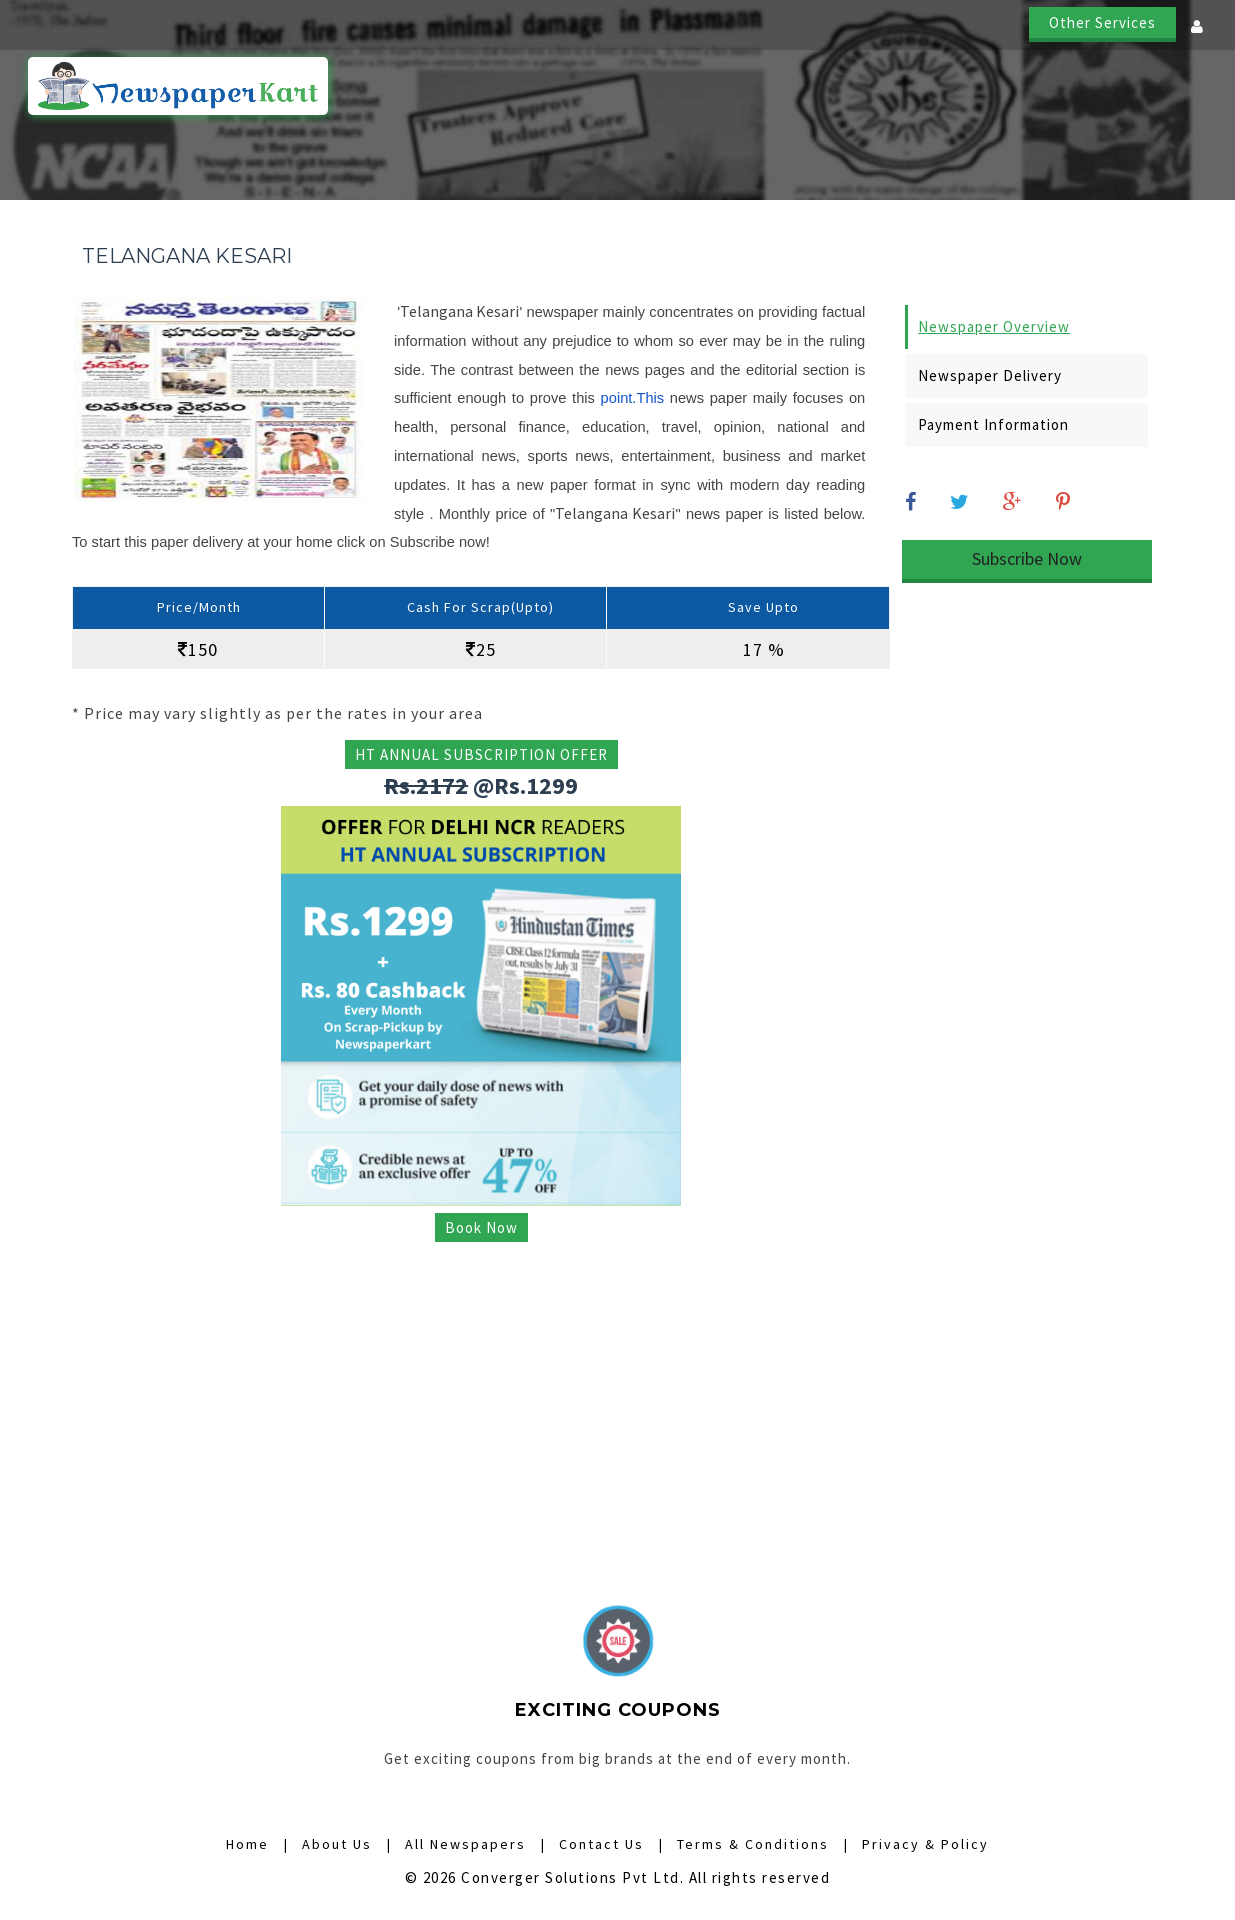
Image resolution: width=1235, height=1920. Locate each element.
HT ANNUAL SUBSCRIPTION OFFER (481, 754)
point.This (633, 398)
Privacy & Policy (925, 1844)
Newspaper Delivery (990, 375)
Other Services (1102, 22)
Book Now (481, 1227)
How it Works (610, 87)
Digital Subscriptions (916, 87)
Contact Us (1166, 87)
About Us (1060, 87)
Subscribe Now (1027, 558)
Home (511, 87)
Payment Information (993, 424)
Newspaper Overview (994, 326)
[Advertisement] (481, 1395)
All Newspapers (747, 87)
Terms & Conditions (753, 1844)
